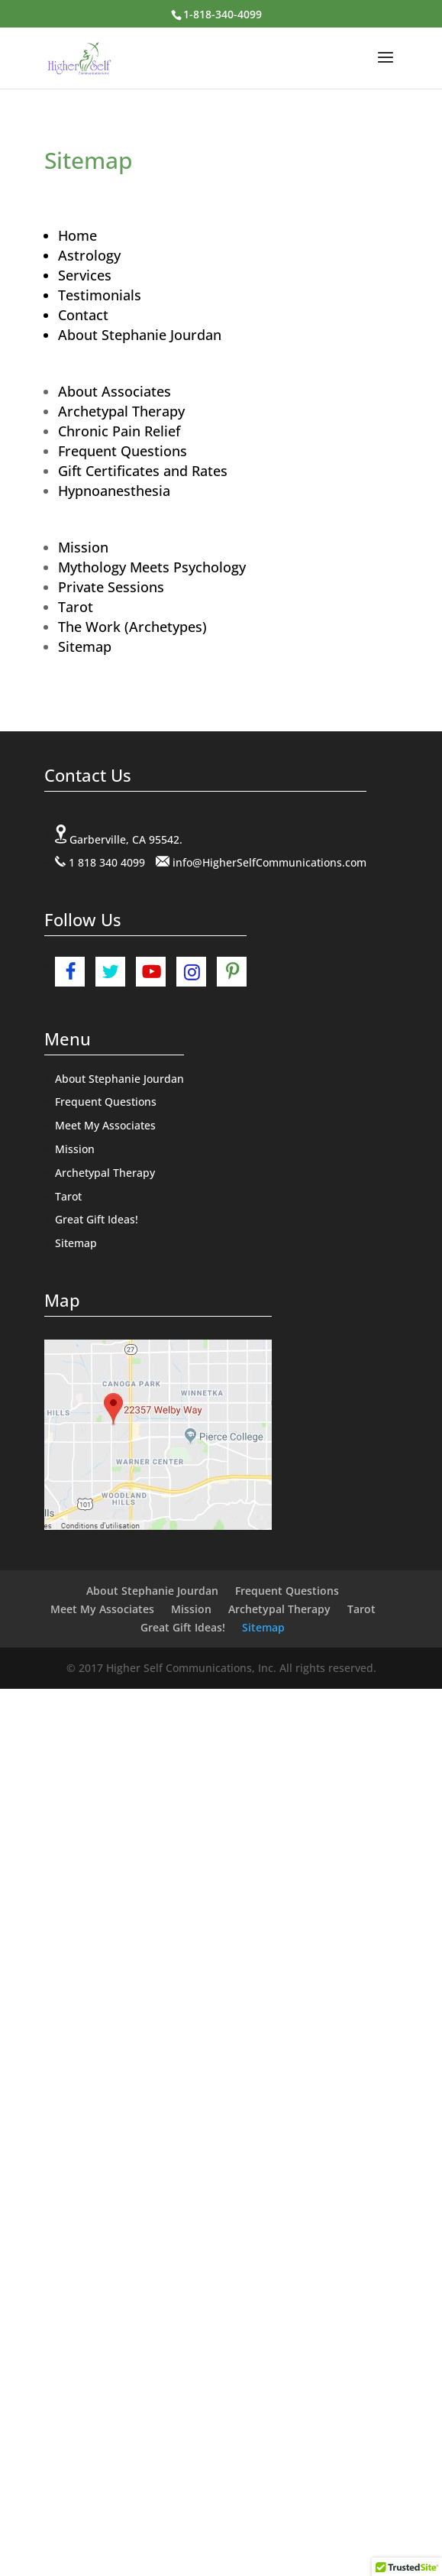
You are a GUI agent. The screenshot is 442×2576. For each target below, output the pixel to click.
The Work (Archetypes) (132, 626)
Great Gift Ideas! (96, 1219)
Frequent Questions (122, 451)
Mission (83, 547)
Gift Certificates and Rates (142, 471)
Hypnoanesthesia (114, 490)
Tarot (75, 607)
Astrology (89, 255)
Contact (83, 315)
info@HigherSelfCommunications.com (269, 862)
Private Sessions (111, 587)
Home (77, 235)
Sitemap (84, 646)
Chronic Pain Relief (119, 431)
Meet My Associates (105, 1125)
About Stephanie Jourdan (139, 335)
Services (84, 275)
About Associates (114, 391)
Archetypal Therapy (121, 411)
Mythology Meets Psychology (152, 567)
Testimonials (99, 295)
